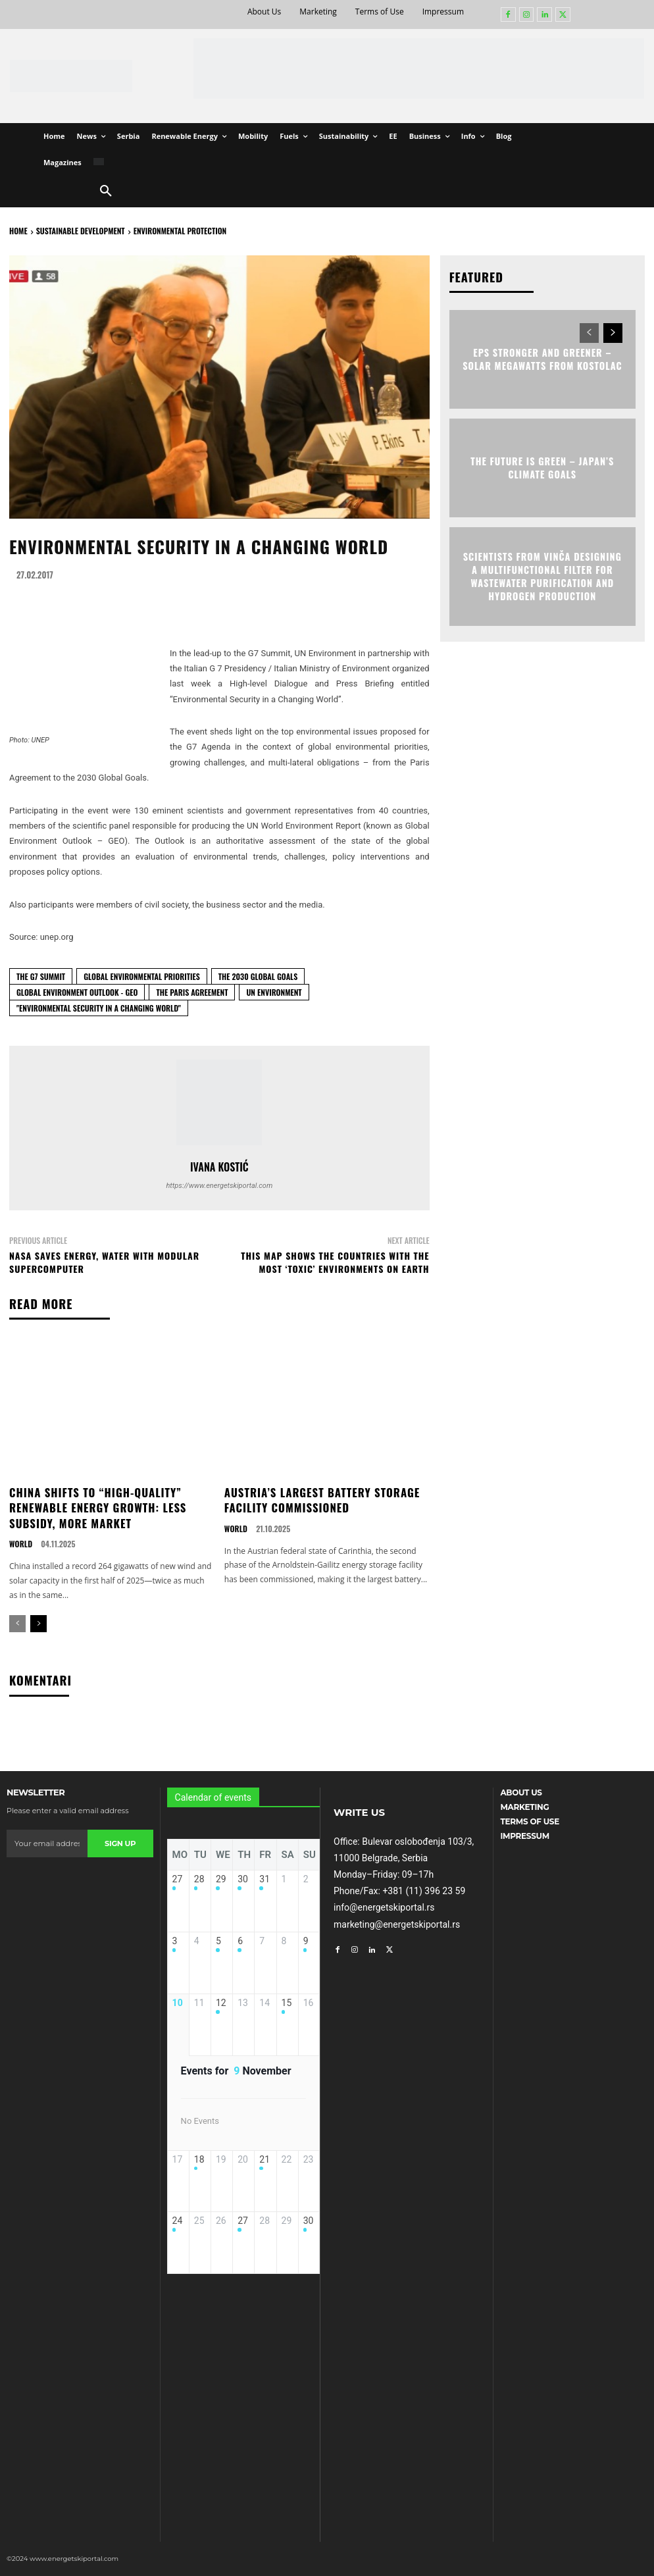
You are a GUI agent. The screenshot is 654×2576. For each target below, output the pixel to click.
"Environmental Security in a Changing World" (98, 1008)
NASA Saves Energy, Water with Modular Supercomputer (104, 1262)
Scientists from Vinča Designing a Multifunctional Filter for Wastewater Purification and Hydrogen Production (542, 575)
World (20, 1541)
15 (287, 2007)
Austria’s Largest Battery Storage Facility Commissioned (318, 1498)
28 (199, 1875)
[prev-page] (17, 1621)
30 (243, 1875)
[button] (106, 191)
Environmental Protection (180, 230)
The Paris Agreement (192, 992)
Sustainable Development (80, 230)
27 (177, 1875)
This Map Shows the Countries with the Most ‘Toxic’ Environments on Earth (335, 1262)
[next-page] (38, 1621)
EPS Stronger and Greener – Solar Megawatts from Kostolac (542, 358)
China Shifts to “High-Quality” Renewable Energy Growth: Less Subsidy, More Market (94, 1506)
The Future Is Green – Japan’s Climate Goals (542, 466)
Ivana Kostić (219, 1167)
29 (221, 1875)
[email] (47, 1840)
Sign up (120, 1839)
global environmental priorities (142, 976)
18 (199, 2167)
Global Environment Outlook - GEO (77, 992)
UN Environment (273, 992)
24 (177, 2233)
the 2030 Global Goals (258, 976)
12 (221, 2007)
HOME (18, 230)
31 (264, 1875)
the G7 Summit (40, 976)
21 (264, 2167)
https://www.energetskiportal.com (219, 1185)
